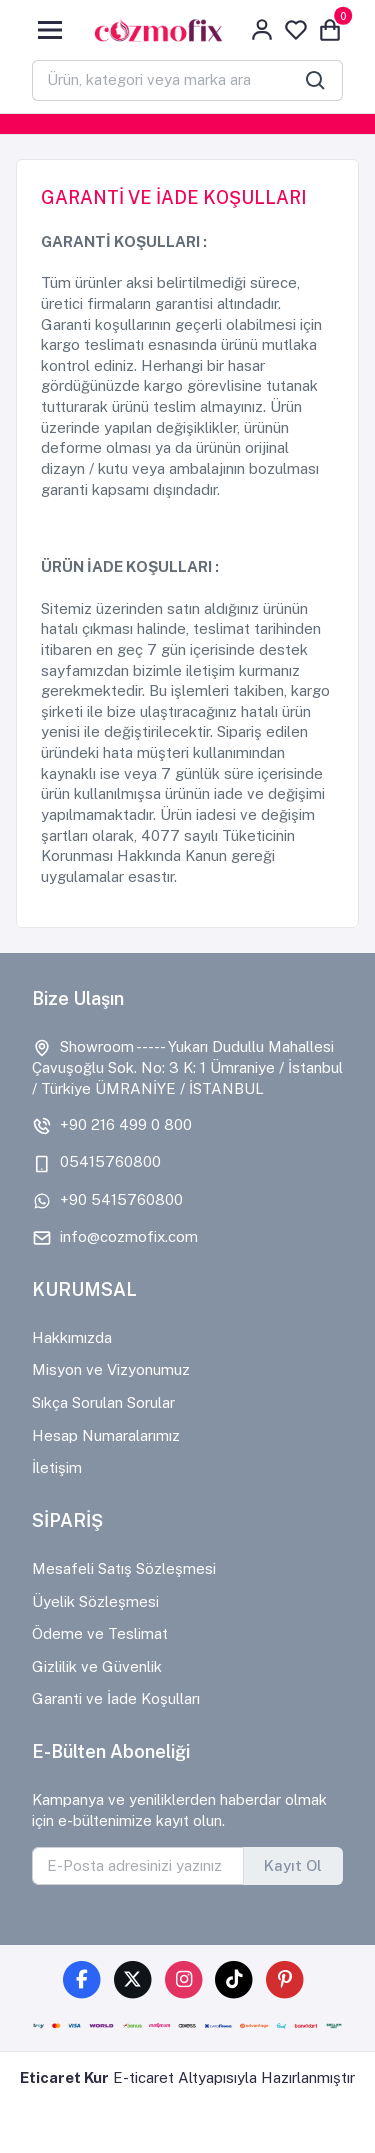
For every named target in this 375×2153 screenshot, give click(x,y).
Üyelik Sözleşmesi (95, 1601)
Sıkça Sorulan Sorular (103, 1402)
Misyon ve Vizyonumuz (111, 1369)
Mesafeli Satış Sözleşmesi (124, 1568)
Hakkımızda (72, 1337)
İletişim (57, 1467)
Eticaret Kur (64, 2077)
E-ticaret (143, 2077)
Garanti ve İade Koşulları (116, 1698)
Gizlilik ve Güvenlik (97, 1666)
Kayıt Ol (293, 1865)
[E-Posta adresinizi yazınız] (138, 1866)
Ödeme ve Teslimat (100, 1633)
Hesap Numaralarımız (106, 1435)
